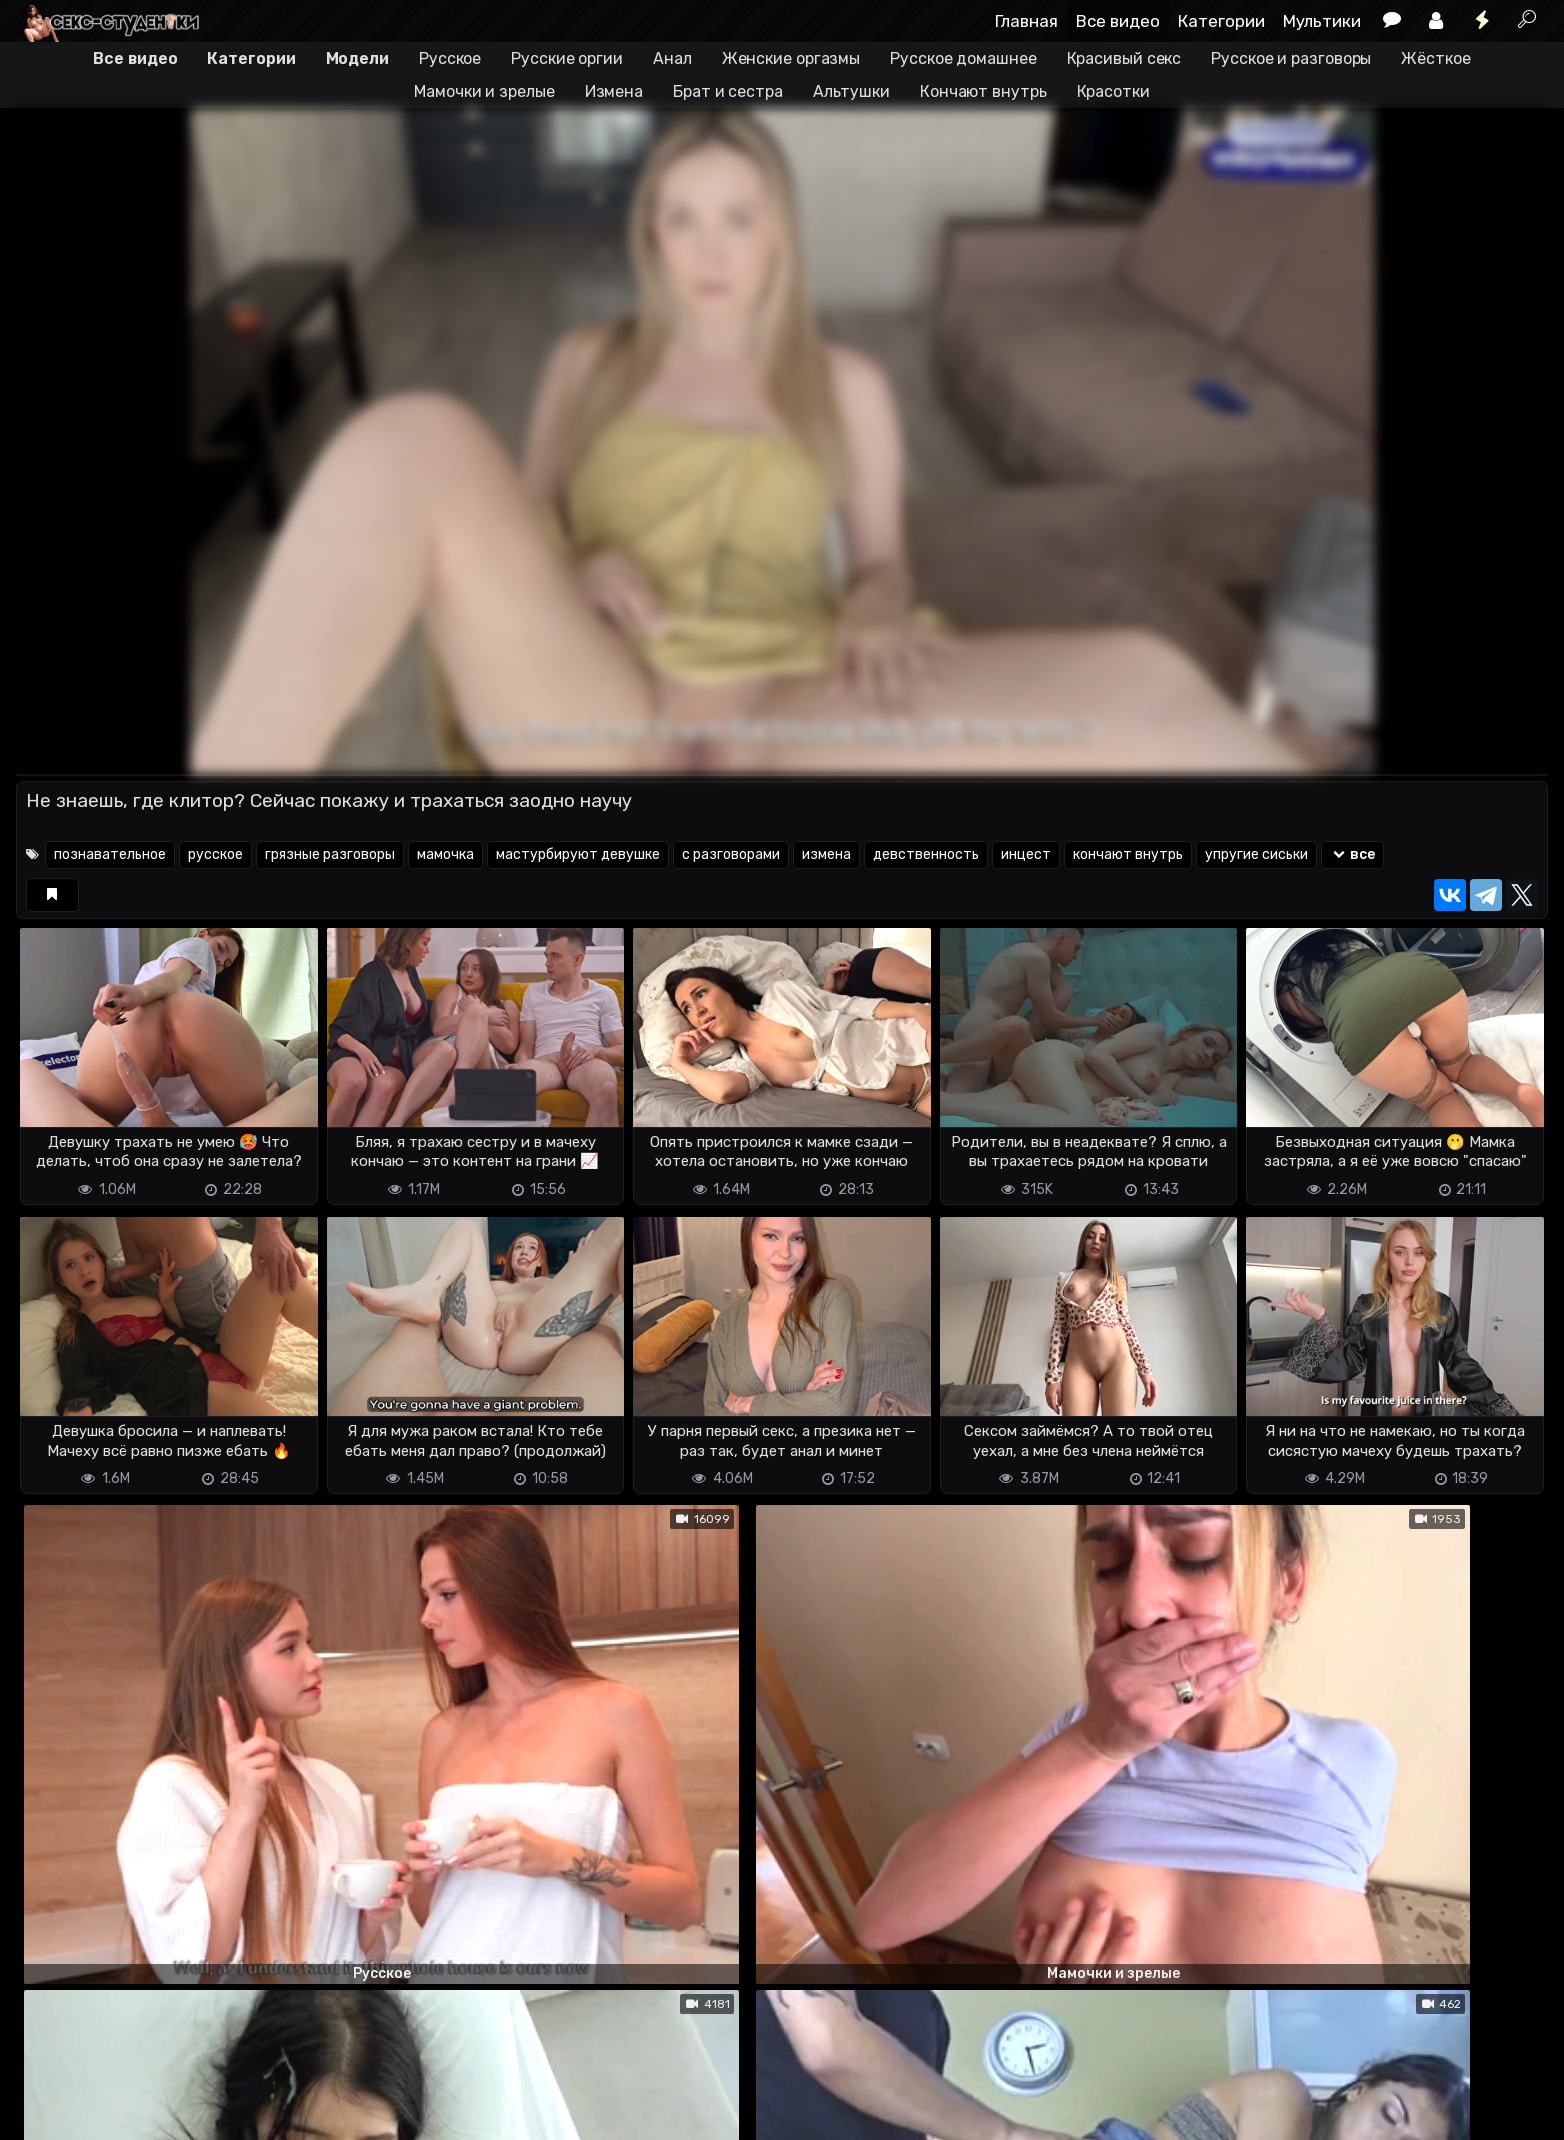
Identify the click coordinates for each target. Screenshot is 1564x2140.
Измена (614, 91)
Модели (357, 58)
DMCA (48, 2112)
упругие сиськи (1256, 854)
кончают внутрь (1128, 854)
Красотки (1113, 91)
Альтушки (851, 91)
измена (826, 854)
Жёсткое (1435, 58)
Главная (1026, 21)
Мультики (1322, 21)
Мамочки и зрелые (484, 91)
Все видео (1118, 21)
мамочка (445, 854)
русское (215, 854)
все (1352, 854)
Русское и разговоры (1291, 58)
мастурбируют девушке (578, 854)
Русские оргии (567, 58)
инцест (1026, 854)
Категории (1221, 21)
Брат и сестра (728, 91)
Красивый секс (1124, 58)
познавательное (110, 854)
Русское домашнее (963, 58)
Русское (450, 58)
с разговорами (731, 854)
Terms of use (119, 2112)
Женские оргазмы (791, 58)
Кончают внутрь (983, 91)
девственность (926, 854)
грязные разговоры (330, 854)
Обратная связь (224, 2112)
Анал (672, 58)
